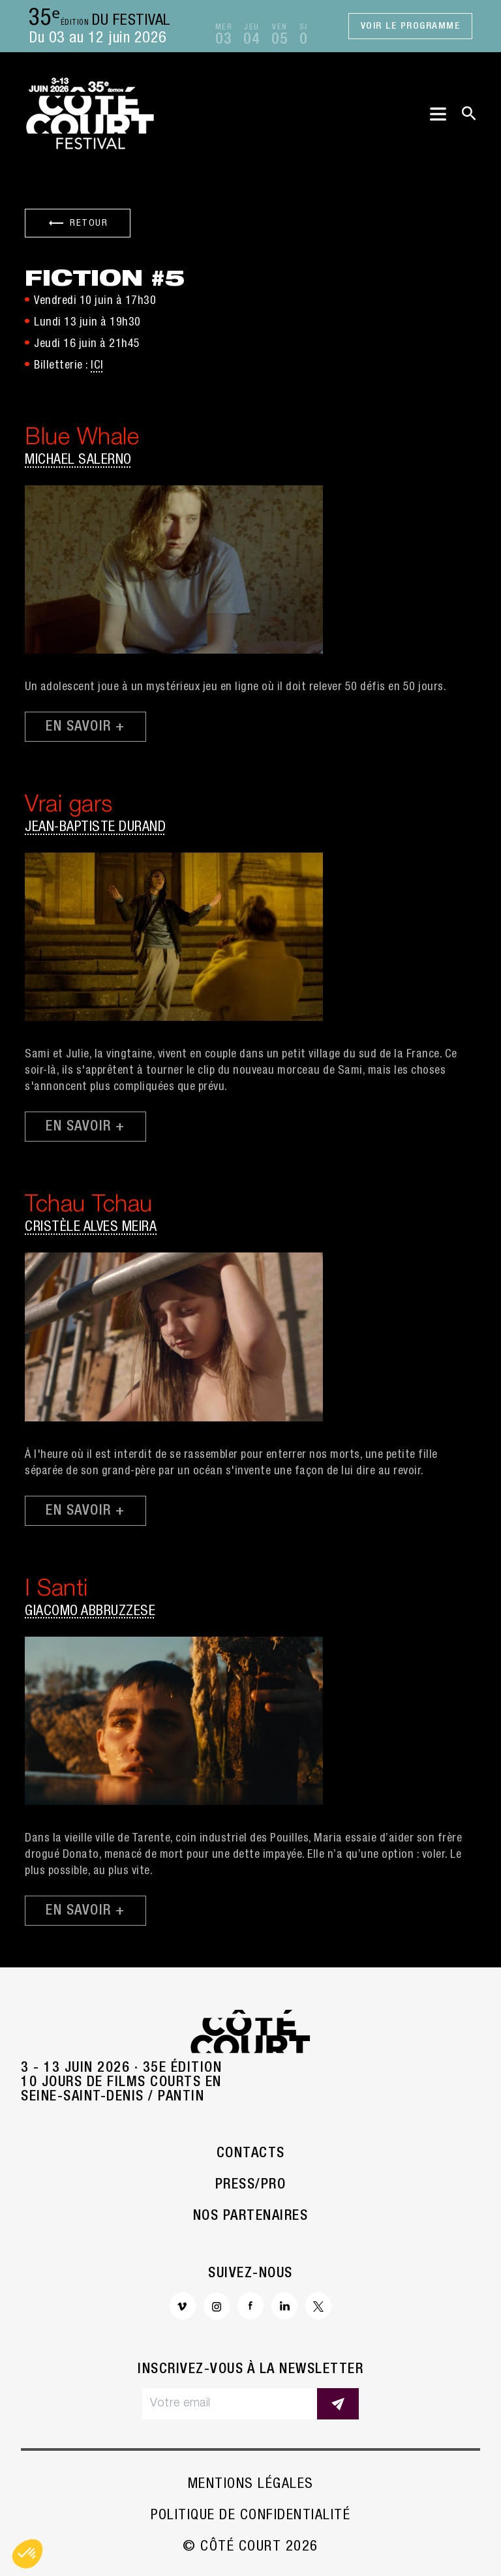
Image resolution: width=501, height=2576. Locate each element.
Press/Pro (250, 2185)
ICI (97, 366)
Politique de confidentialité (250, 2516)
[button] (27, 2553)
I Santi (56, 1590)
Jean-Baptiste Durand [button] (95, 828)
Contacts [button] (251, 2154)
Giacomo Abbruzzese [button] (90, 1612)
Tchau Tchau (89, 1206)
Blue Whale (82, 439)
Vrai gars (69, 806)
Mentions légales (251, 2485)
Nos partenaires (251, 2216)
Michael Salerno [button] (78, 460)
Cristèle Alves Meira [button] (91, 1227)
